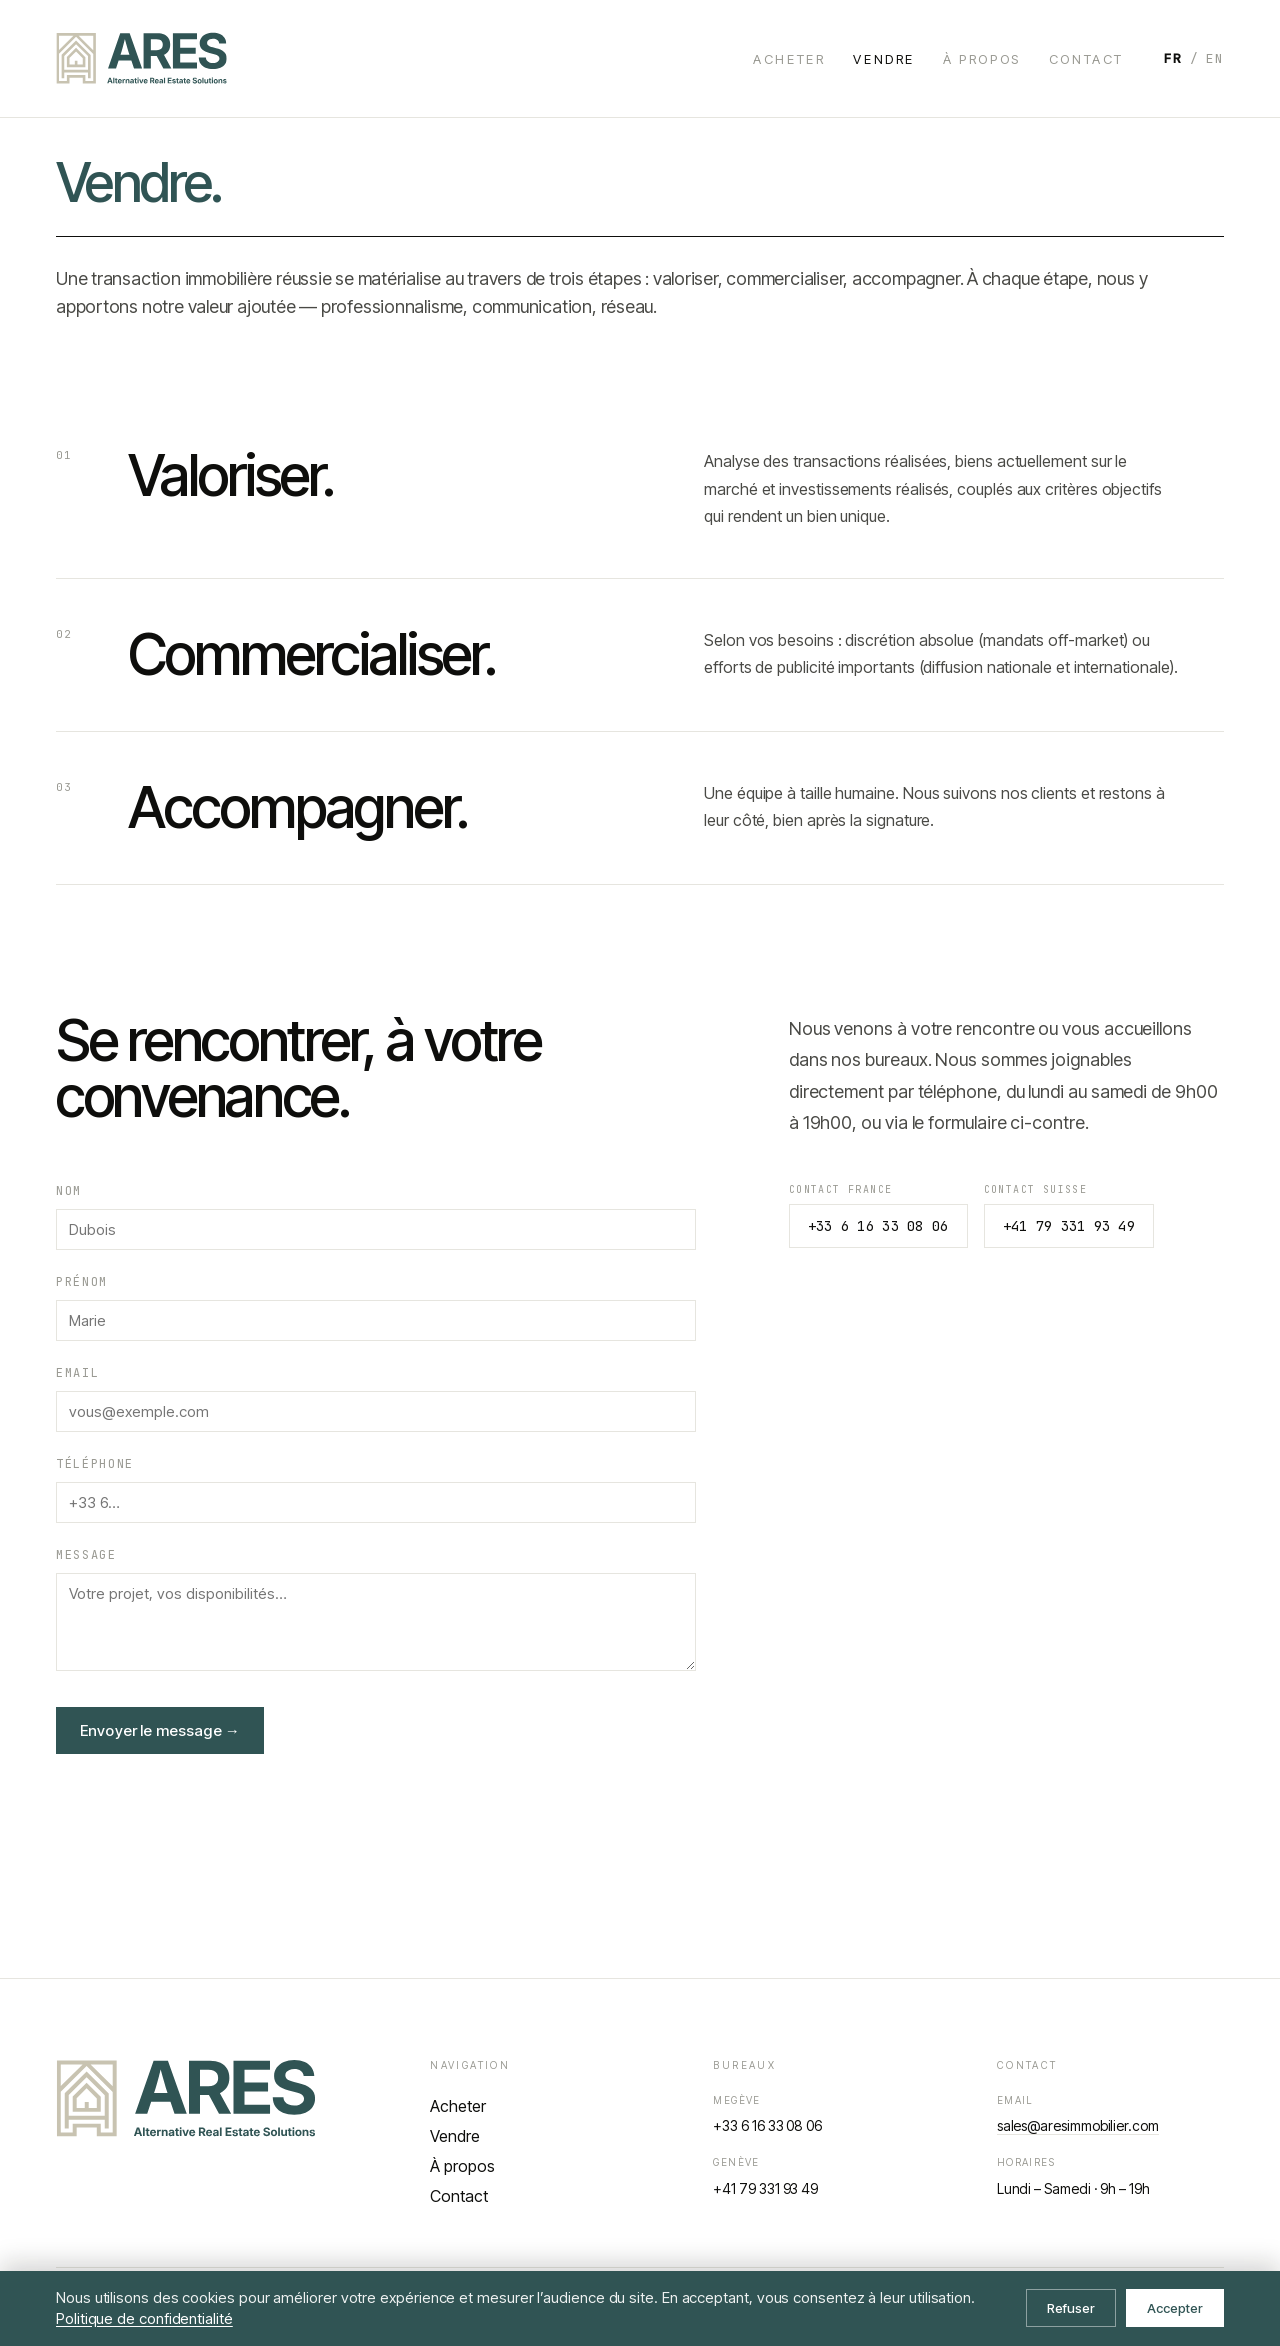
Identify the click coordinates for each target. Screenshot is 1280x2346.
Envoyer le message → (160, 1730)
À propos (982, 59)
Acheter (789, 59)
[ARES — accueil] (141, 58)
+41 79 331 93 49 (1069, 1226)
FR (1173, 58)
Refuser (1071, 2308)
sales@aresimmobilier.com (1078, 2125)
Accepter (1175, 2308)
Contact (1086, 59)
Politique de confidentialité (144, 2318)
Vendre (884, 59)
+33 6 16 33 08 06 (878, 1226)
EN (1215, 58)
